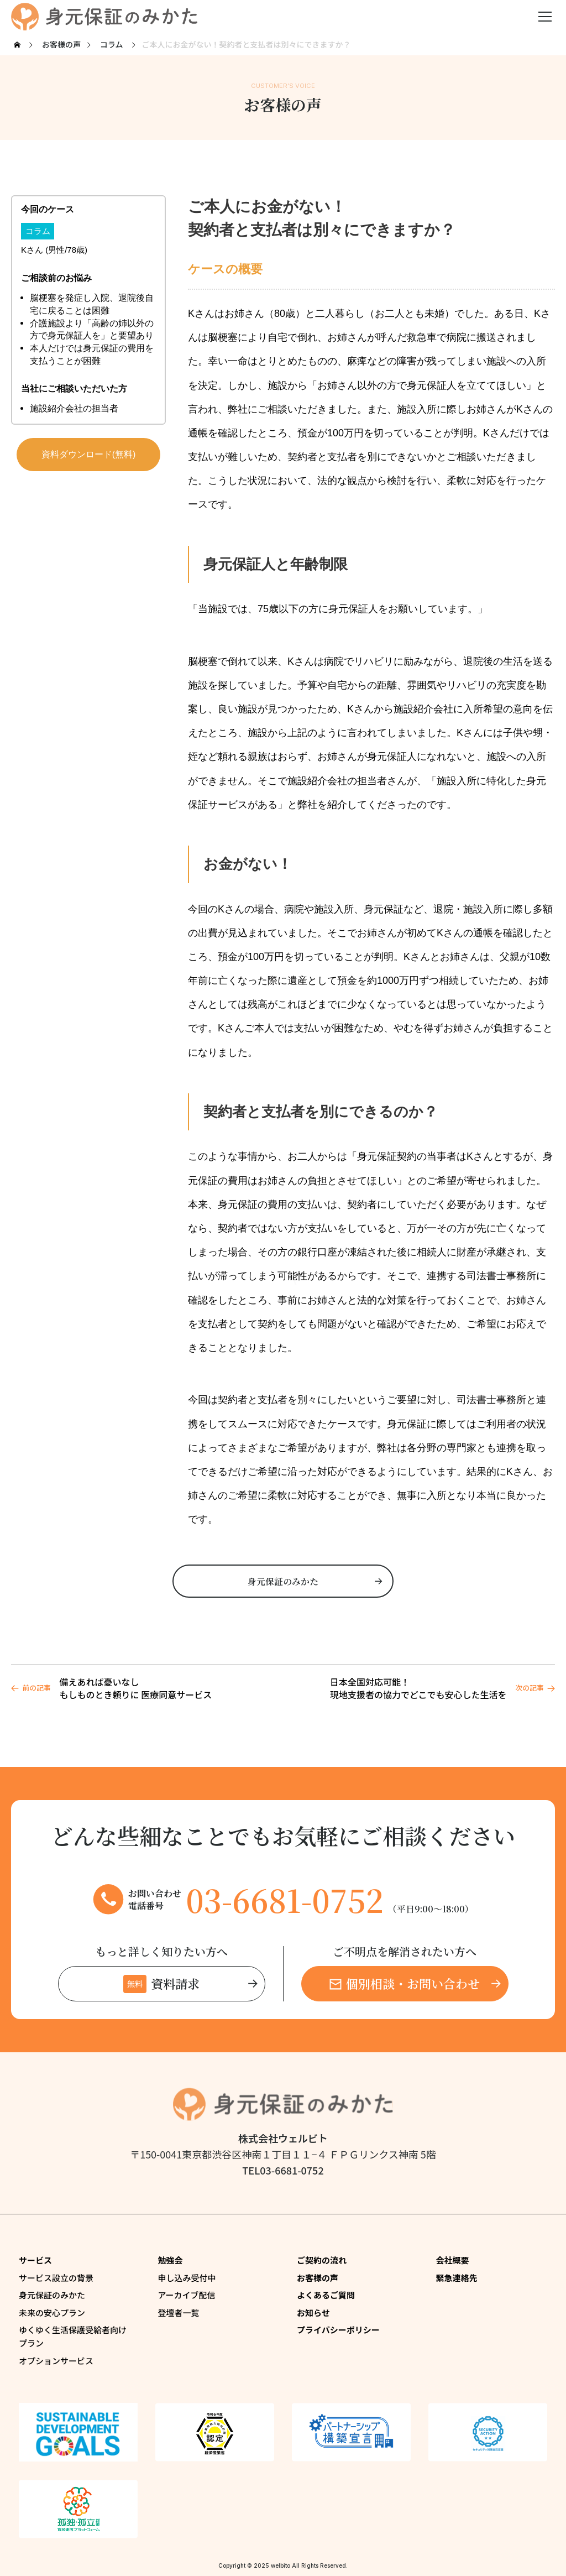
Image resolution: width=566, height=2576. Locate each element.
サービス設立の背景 (56, 2277)
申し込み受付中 (187, 2277)
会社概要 (452, 2260)
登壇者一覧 (179, 2312)
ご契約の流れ (322, 2260)
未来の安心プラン (52, 2312)
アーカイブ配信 (187, 2295)
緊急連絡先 (457, 2277)
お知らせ (313, 2312)
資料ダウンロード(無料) (88, 454)
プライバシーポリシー (338, 2329)
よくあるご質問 (326, 2295)
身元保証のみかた (52, 2295)
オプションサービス (56, 2360)
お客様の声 (317, 2277)
